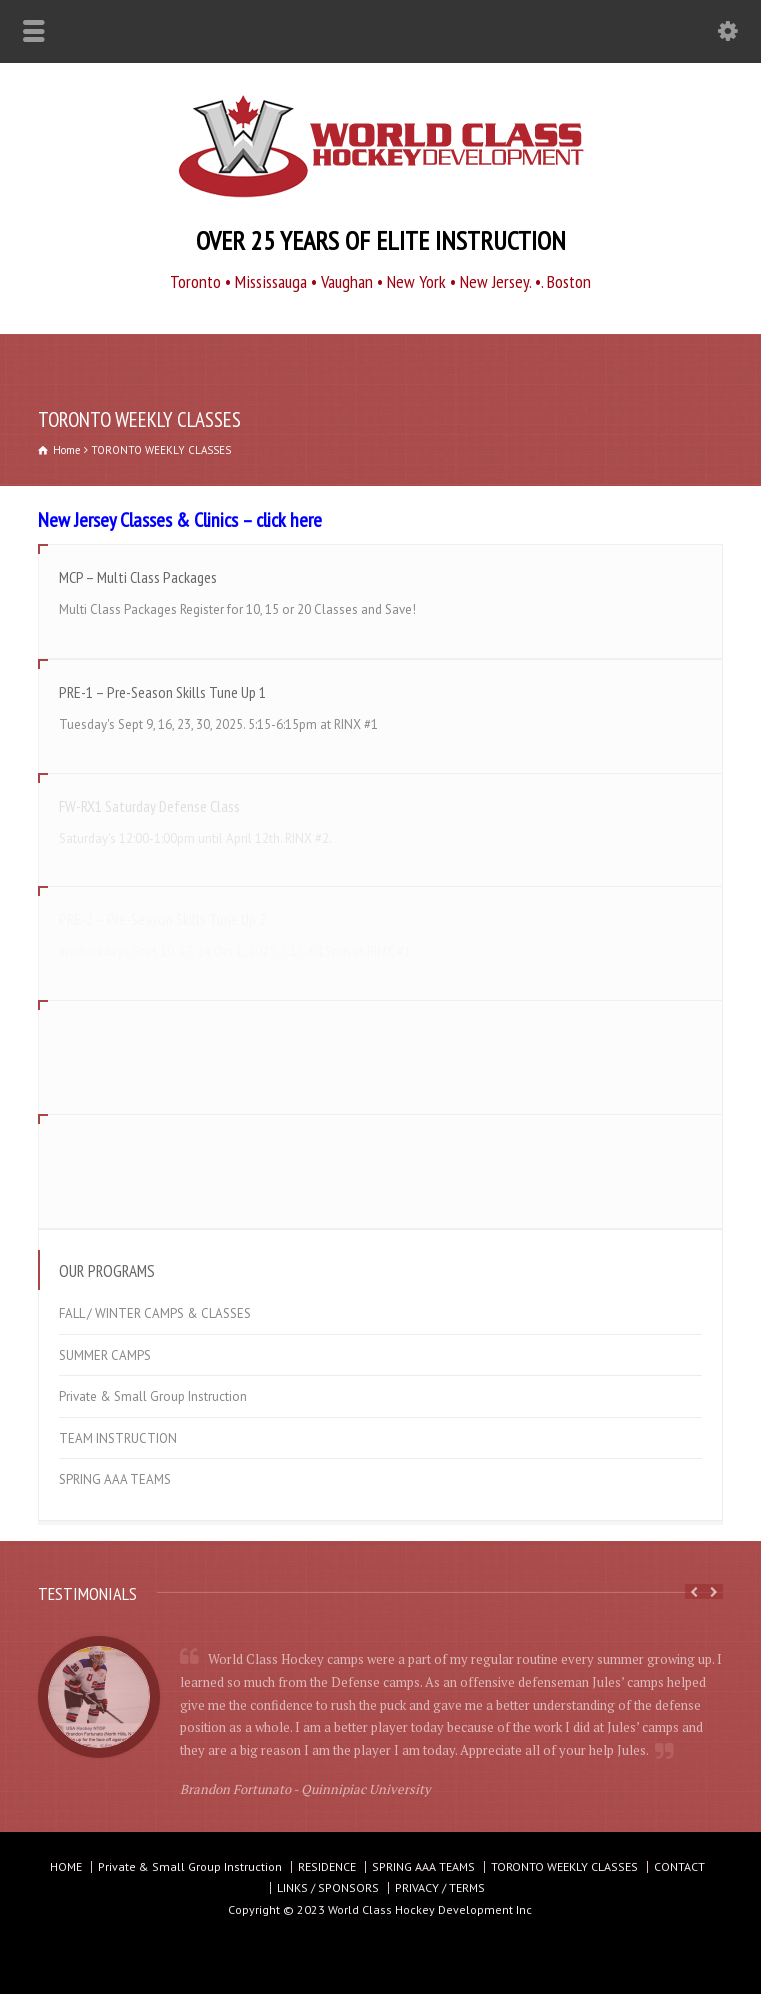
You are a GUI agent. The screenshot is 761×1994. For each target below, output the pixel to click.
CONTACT (679, 1866)
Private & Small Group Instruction (153, 1396)
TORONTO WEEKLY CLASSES (564, 1866)
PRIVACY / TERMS (440, 1887)
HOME (66, 1866)
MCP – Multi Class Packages (138, 577)
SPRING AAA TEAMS (115, 1479)
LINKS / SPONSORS (328, 1887)
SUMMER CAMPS (105, 1355)
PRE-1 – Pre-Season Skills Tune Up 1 (162, 692)
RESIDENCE (327, 1866)
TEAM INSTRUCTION (118, 1438)
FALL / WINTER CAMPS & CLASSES (155, 1313)
